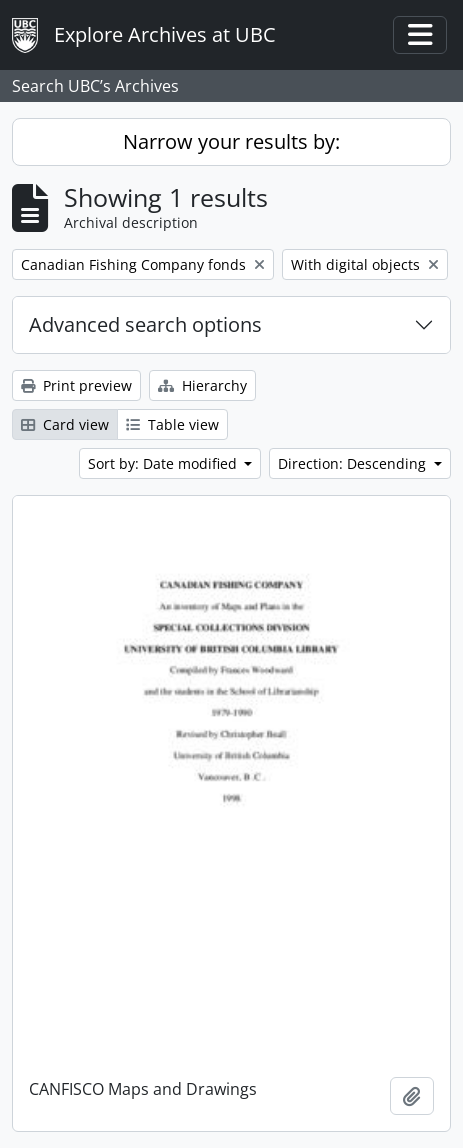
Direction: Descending (354, 463)
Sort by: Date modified (164, 463)
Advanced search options (145, 324)
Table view (172, 424)
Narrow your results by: (231, 141)
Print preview (76, 385)
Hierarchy (202, 385)
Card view (65, 424)
